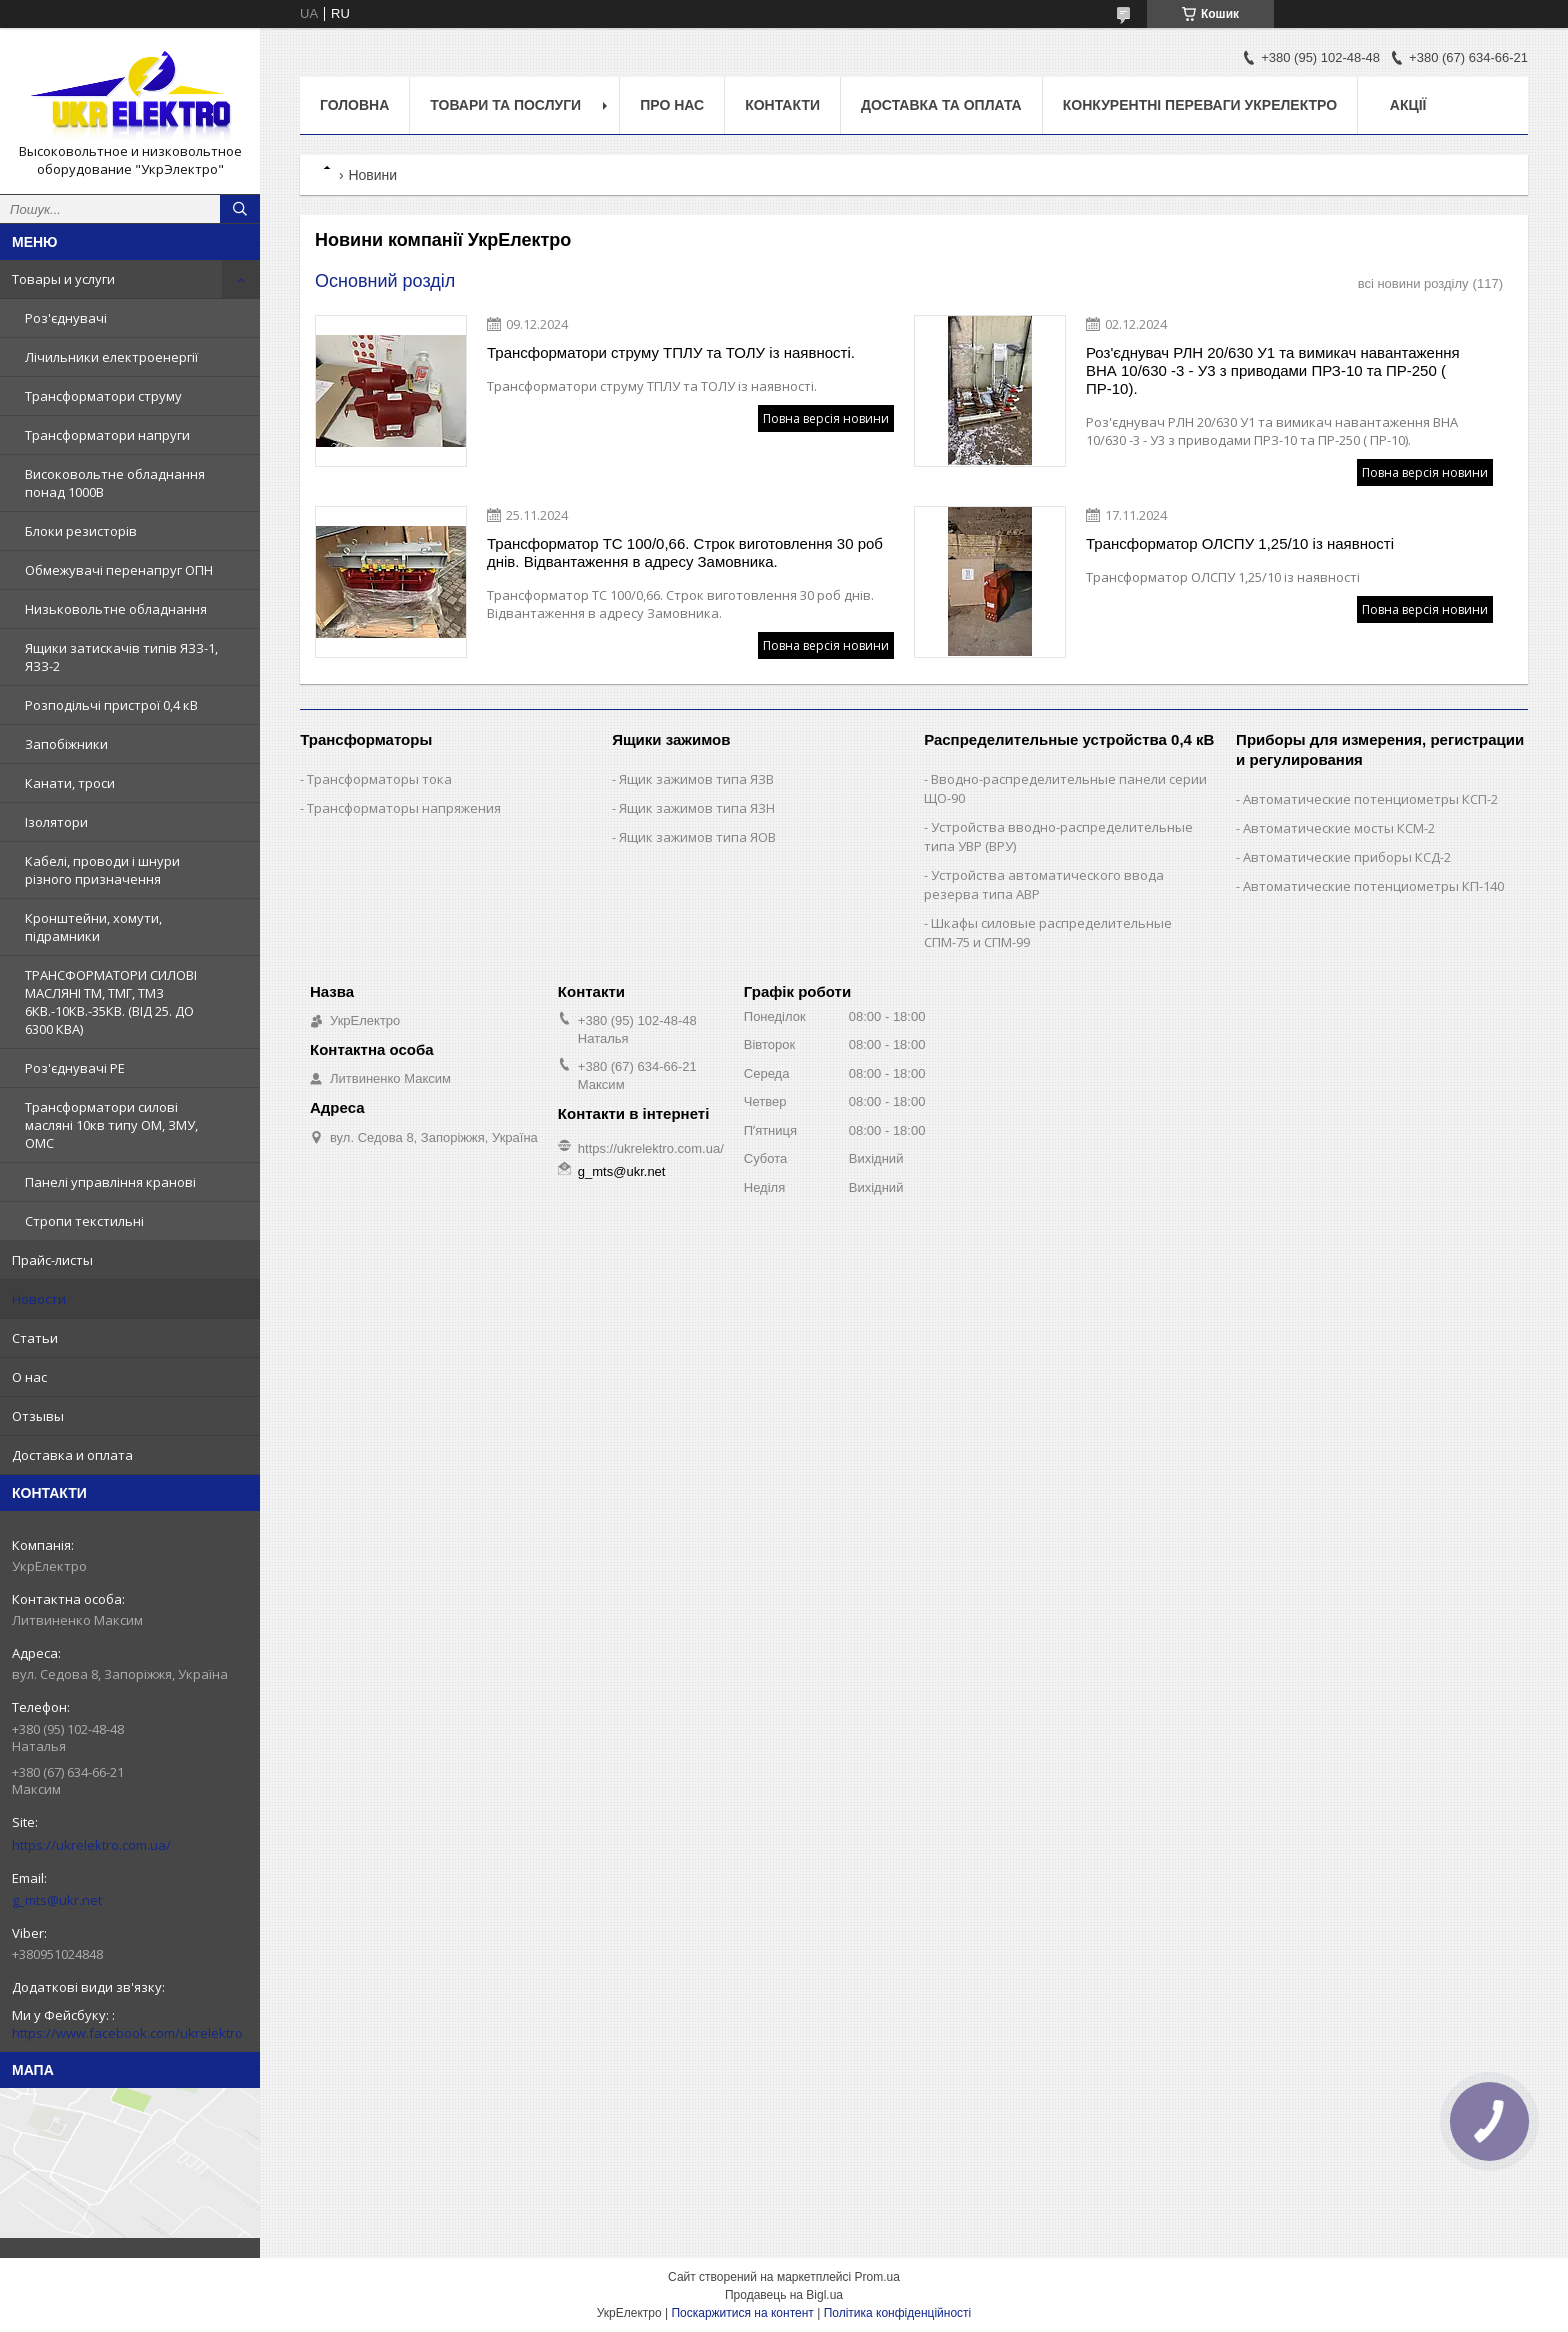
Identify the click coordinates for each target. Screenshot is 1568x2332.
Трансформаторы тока (379, 779)
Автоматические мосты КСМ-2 (1339, 828)
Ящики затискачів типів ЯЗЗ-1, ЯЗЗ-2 (121, 657)
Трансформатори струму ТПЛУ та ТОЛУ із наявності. (671, 352)
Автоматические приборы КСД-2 (1347, 857)
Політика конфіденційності (898, 2313)
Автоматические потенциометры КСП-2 (1370, 799)
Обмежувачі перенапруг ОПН (119, 570)
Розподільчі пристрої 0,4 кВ (111, 705)
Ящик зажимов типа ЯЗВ (696, 779)
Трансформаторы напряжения (404, 808)
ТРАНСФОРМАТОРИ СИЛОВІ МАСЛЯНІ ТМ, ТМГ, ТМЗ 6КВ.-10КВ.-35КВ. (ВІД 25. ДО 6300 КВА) (111, 1002)
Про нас (672, 105)
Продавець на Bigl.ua (784, 2295)
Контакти (782, 105)
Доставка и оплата (72, 1455)
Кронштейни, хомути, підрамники (93, 927)
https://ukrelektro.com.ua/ (91, 1845)
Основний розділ (385, 281)
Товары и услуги (63, 279)
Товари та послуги (505, 105)
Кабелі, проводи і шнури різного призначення (102, 870)
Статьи (35, 1338)
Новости (39, 1299)
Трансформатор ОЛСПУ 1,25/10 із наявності (1240, 543)
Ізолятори (56, 822)
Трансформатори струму (103, 396)
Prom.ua (877, 2277)
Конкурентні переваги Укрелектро (1200, 105)
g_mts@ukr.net (57, 1900)
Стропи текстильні (84, 1221)
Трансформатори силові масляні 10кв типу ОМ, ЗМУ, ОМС (111, 1125)
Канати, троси (70, 783)
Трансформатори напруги (107, 435)
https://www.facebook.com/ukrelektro (127, 2033)
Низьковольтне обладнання (116, 609)
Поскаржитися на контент (742, 2313)
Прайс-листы (52, 1260)
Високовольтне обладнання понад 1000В (115, 483)
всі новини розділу (1413, 283)
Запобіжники (66, 744)
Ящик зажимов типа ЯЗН (697, 808)
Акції (1408, 105)
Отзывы (38, 1416)
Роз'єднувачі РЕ (75, 1068)
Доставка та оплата (941, 105)
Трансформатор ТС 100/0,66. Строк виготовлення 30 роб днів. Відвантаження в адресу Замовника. (685, 552)
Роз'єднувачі (66, 318)
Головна (354, 105)
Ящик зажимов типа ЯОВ (697, 837)
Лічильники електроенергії (111, 357)
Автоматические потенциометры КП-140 (1373, 886)
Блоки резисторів (81, 531)
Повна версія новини (826, 418)
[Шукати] (240, 209)
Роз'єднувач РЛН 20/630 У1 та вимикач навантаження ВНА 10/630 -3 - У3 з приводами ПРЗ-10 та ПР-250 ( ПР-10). (1273, 370)
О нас (29, 1377)
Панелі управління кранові (110, 1182)
